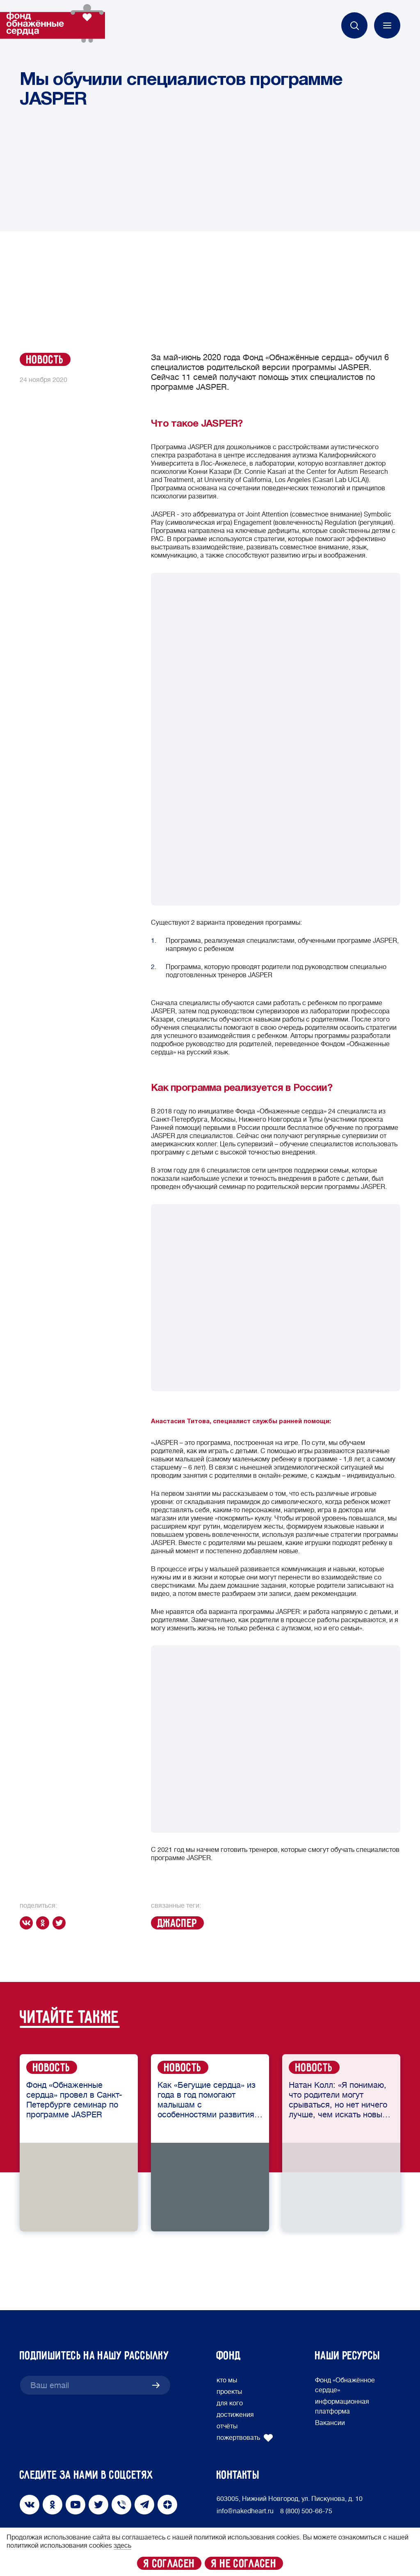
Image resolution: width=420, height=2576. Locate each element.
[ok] (44, 1922)
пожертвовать (245, 2438)
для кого (230, 2403)
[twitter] (60, 1922)
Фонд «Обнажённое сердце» (345, 2385)
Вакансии (330, 2423)
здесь (122, 2545)
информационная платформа (342, 2406)
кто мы (227, 2380)
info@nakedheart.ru (245, 2511)
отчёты (227, 2426)
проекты (229, 2391)
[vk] (28, 1922)
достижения (235, 2414)
